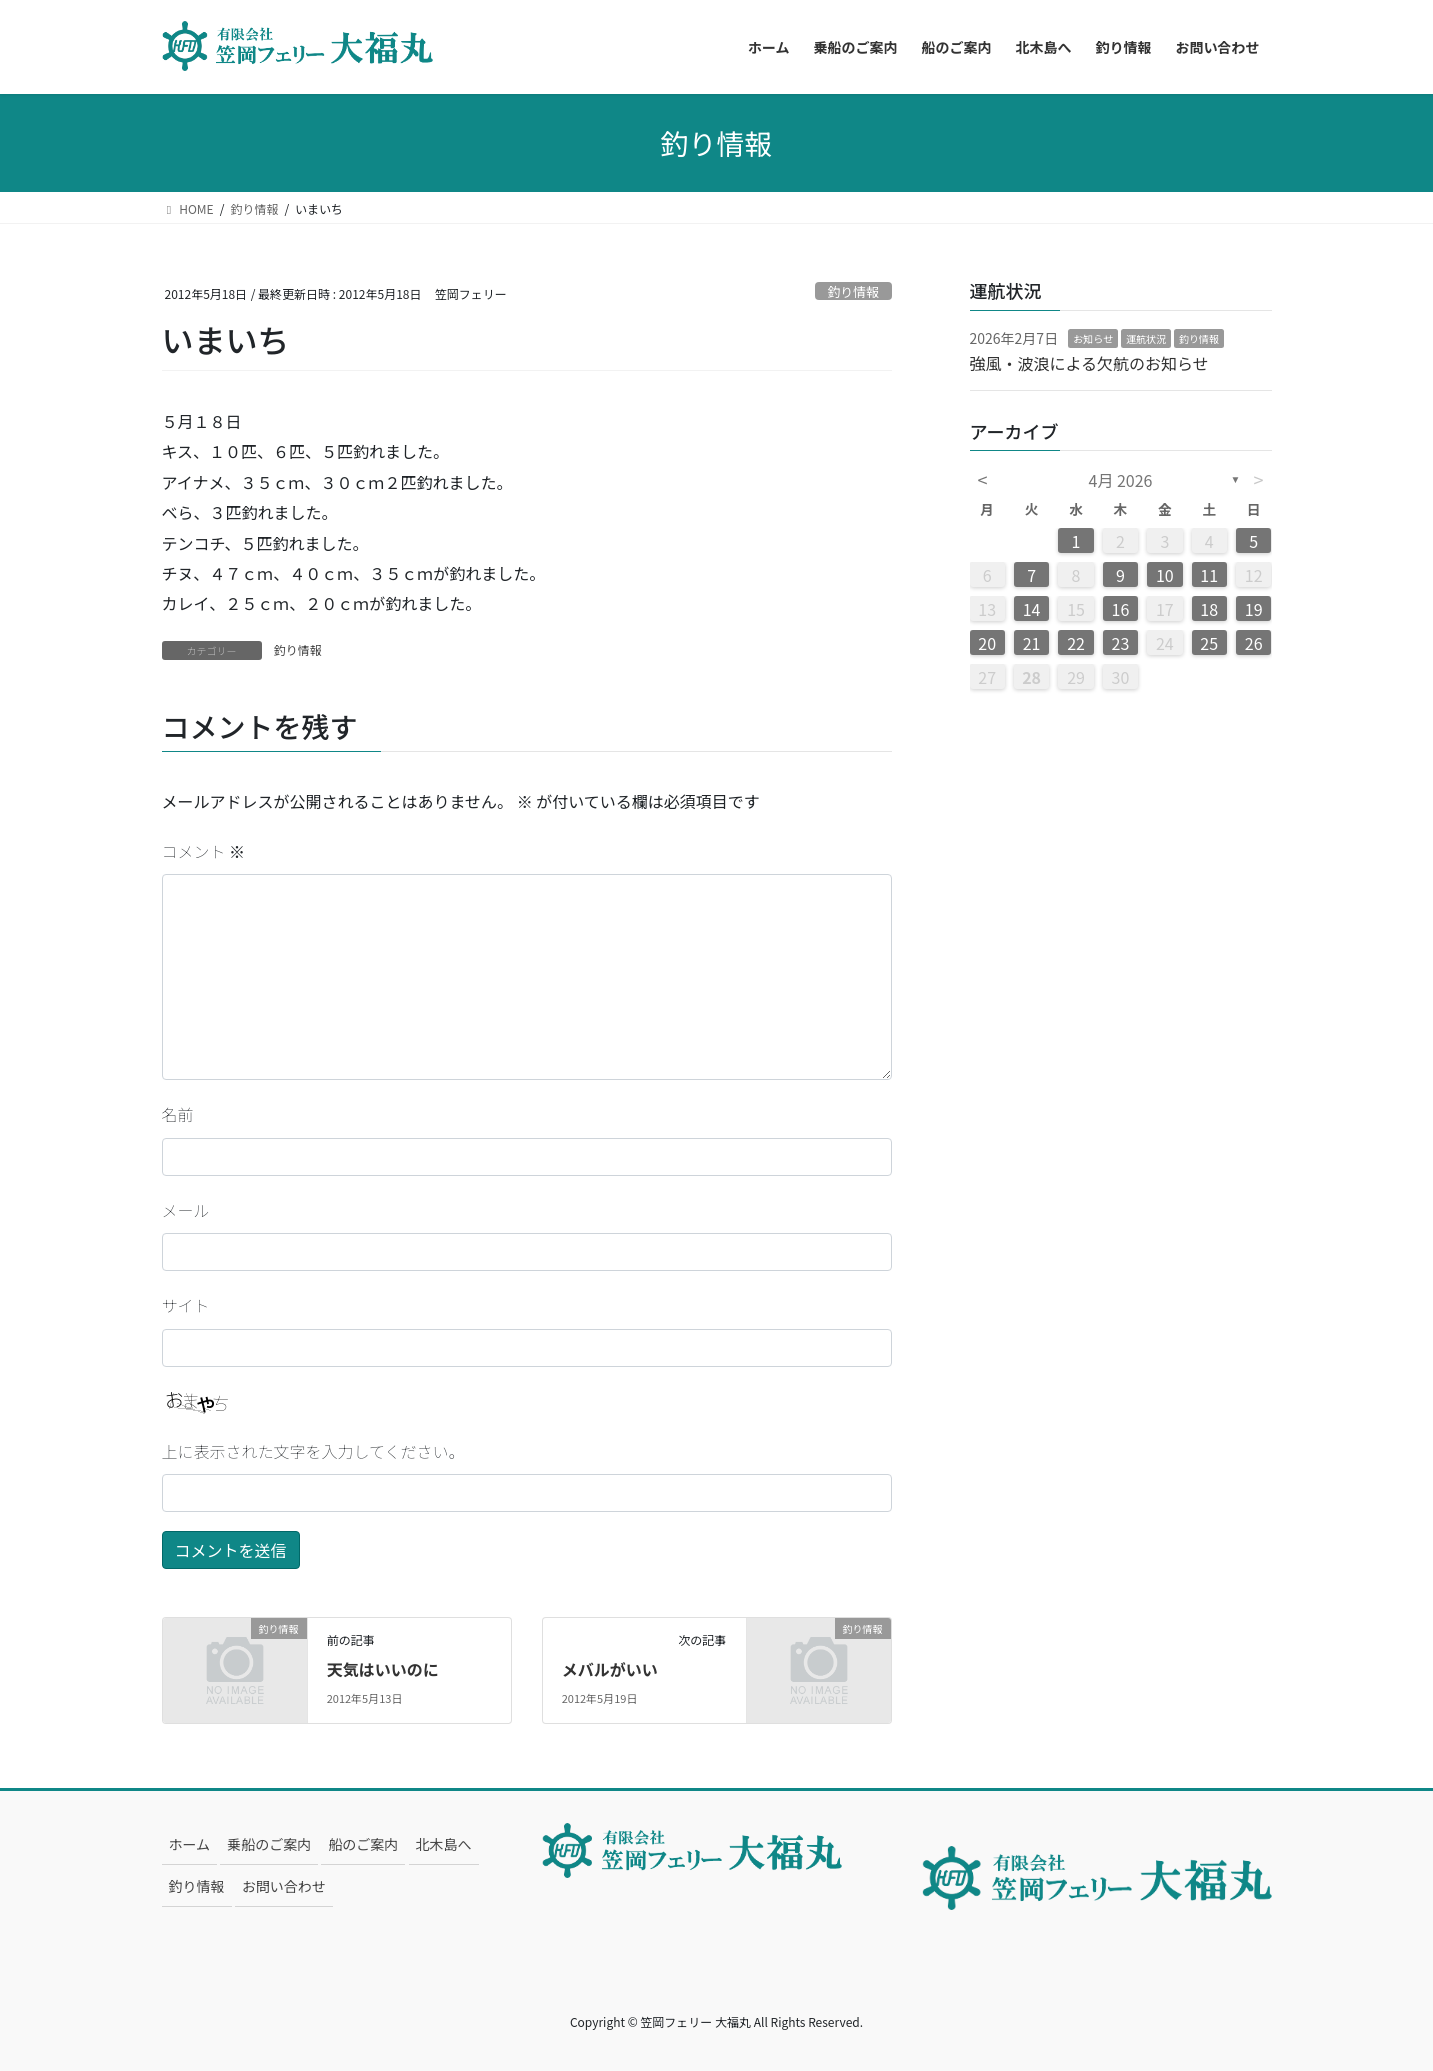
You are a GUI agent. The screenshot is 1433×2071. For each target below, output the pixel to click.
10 (1165, 575)
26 (1254, 643)
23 (1121, 643)
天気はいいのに (383, 1669)
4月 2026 (1121, 480)
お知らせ (1093, 338)
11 (1209, 575)
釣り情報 (853, 291)
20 (987, 643)
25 (1209, 643)
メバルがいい (610, 1669)
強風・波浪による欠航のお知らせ (1089, 363)
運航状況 (1146, 338)
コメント (204, 851)
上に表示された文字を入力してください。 (313, 1451)
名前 (178, 1114)
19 (1254, 609)
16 (1121, 609)
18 (1209, 609)
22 (1076, 643)
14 (1032, 609)
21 (1032, 643)
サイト (186, 1305)
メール (186, 1210)
